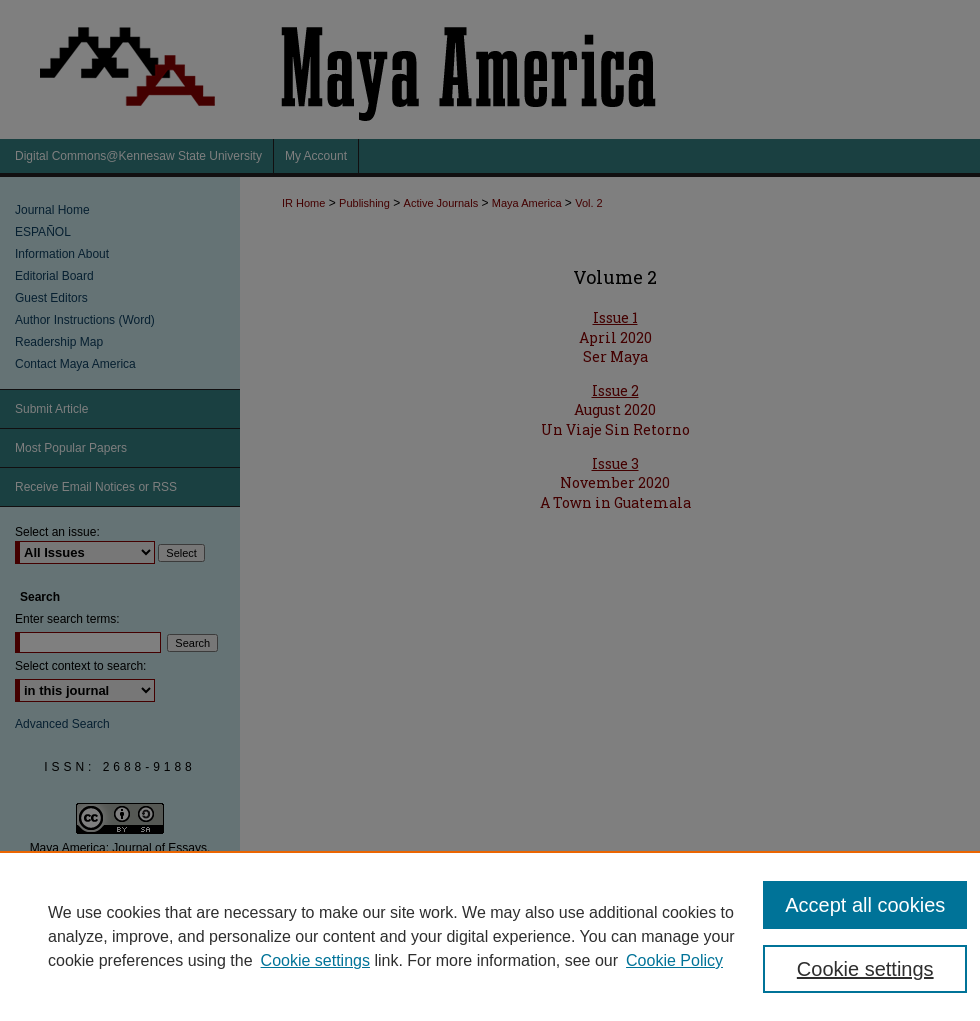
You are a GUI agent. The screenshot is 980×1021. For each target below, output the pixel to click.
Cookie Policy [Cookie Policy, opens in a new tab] (674, 960)
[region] (490, 936)
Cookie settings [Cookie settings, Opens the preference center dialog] (865, 969)
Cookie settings (315, 960)
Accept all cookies (865, 905)
